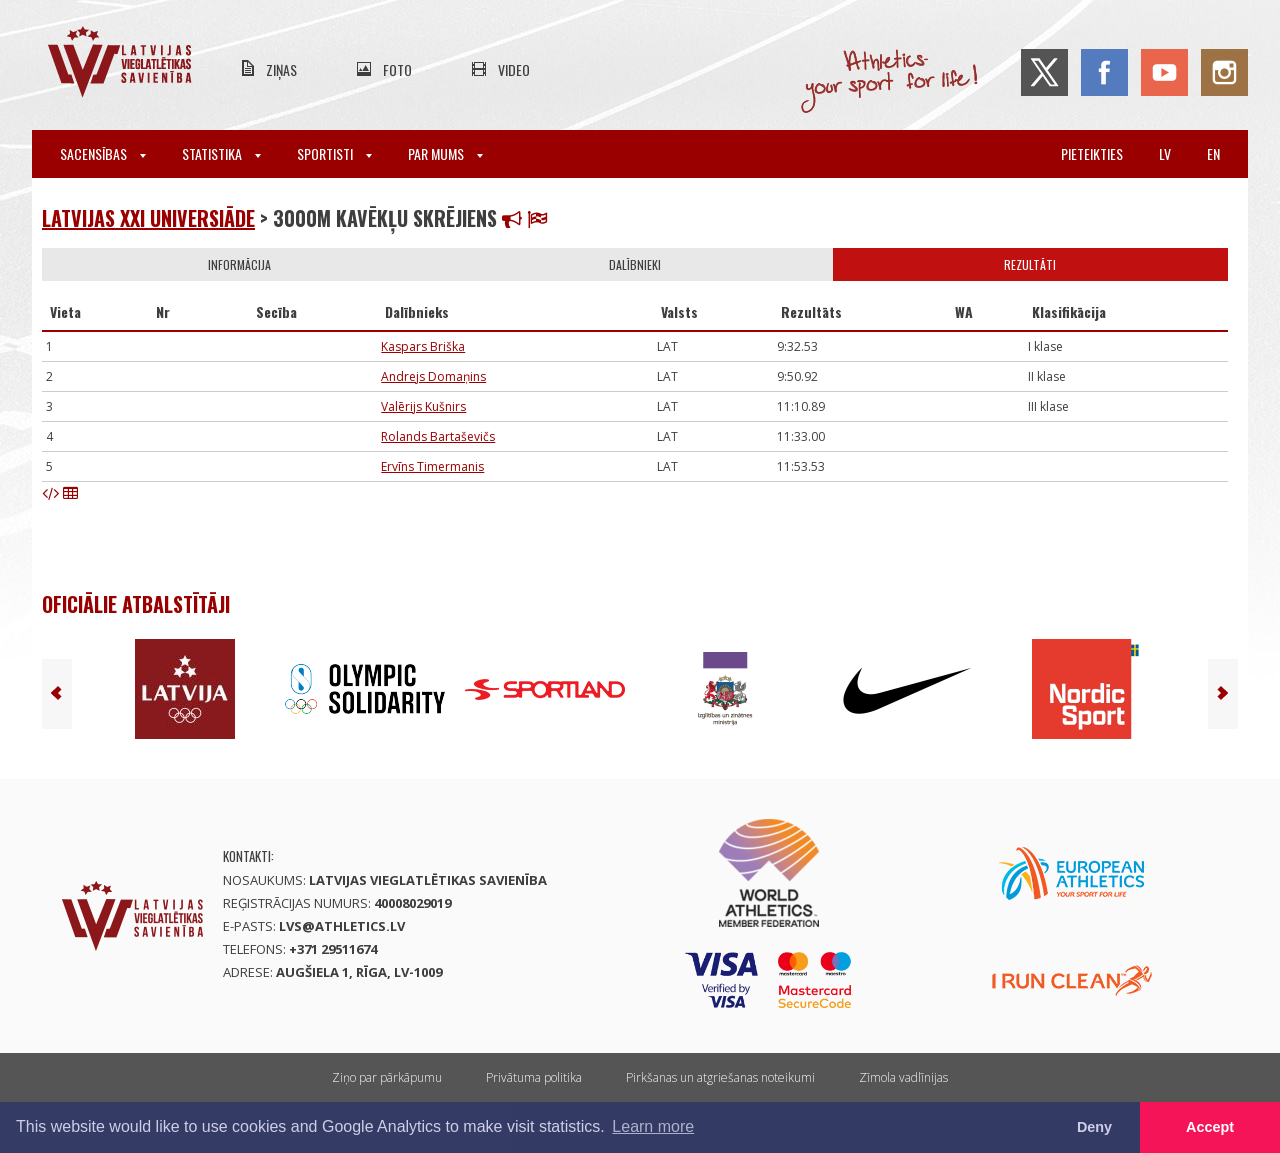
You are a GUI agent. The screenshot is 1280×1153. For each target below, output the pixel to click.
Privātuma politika (534, 1077)
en (1213, 153)
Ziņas (281, 69)
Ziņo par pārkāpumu (387, 1077)
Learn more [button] (653, 1126)
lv (1165, 153)
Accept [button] (1210, 1127)
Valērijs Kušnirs (423, 406)
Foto (397, 69)
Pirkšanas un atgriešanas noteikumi (720, 1077)
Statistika (221, 153)
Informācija (239, 264)
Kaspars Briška (423, 346)
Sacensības (103, 153)
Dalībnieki (635, 264)
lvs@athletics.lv (342, 926)
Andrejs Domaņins (433, 376)
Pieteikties (1092, 153)
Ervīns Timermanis (432, 466)
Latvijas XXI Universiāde (148, 218)
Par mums (445, 153)
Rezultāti (1030, 264)
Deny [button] (1094, 1127)
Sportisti (334, 153)
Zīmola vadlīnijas (903, 1077)
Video (514, 69)
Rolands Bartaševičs (438, 436)
